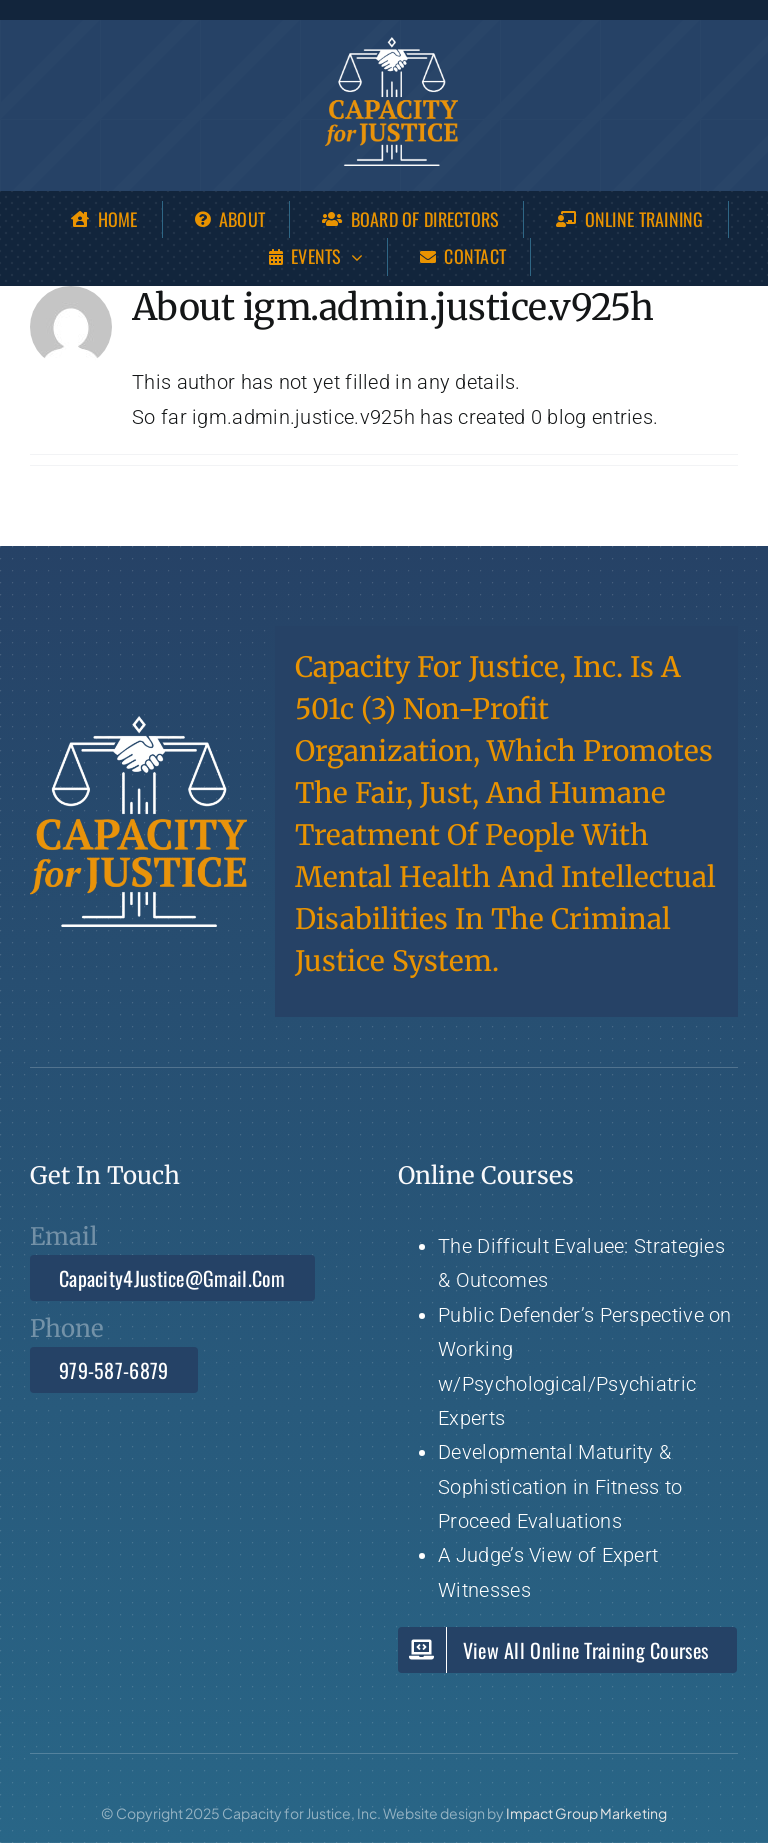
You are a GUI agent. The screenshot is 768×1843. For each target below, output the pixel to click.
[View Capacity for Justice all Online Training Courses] (567, 1650)
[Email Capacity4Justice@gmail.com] (172, 1278)
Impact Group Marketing (586, 1813)
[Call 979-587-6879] (114, 1370)
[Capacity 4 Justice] (391, 47)
